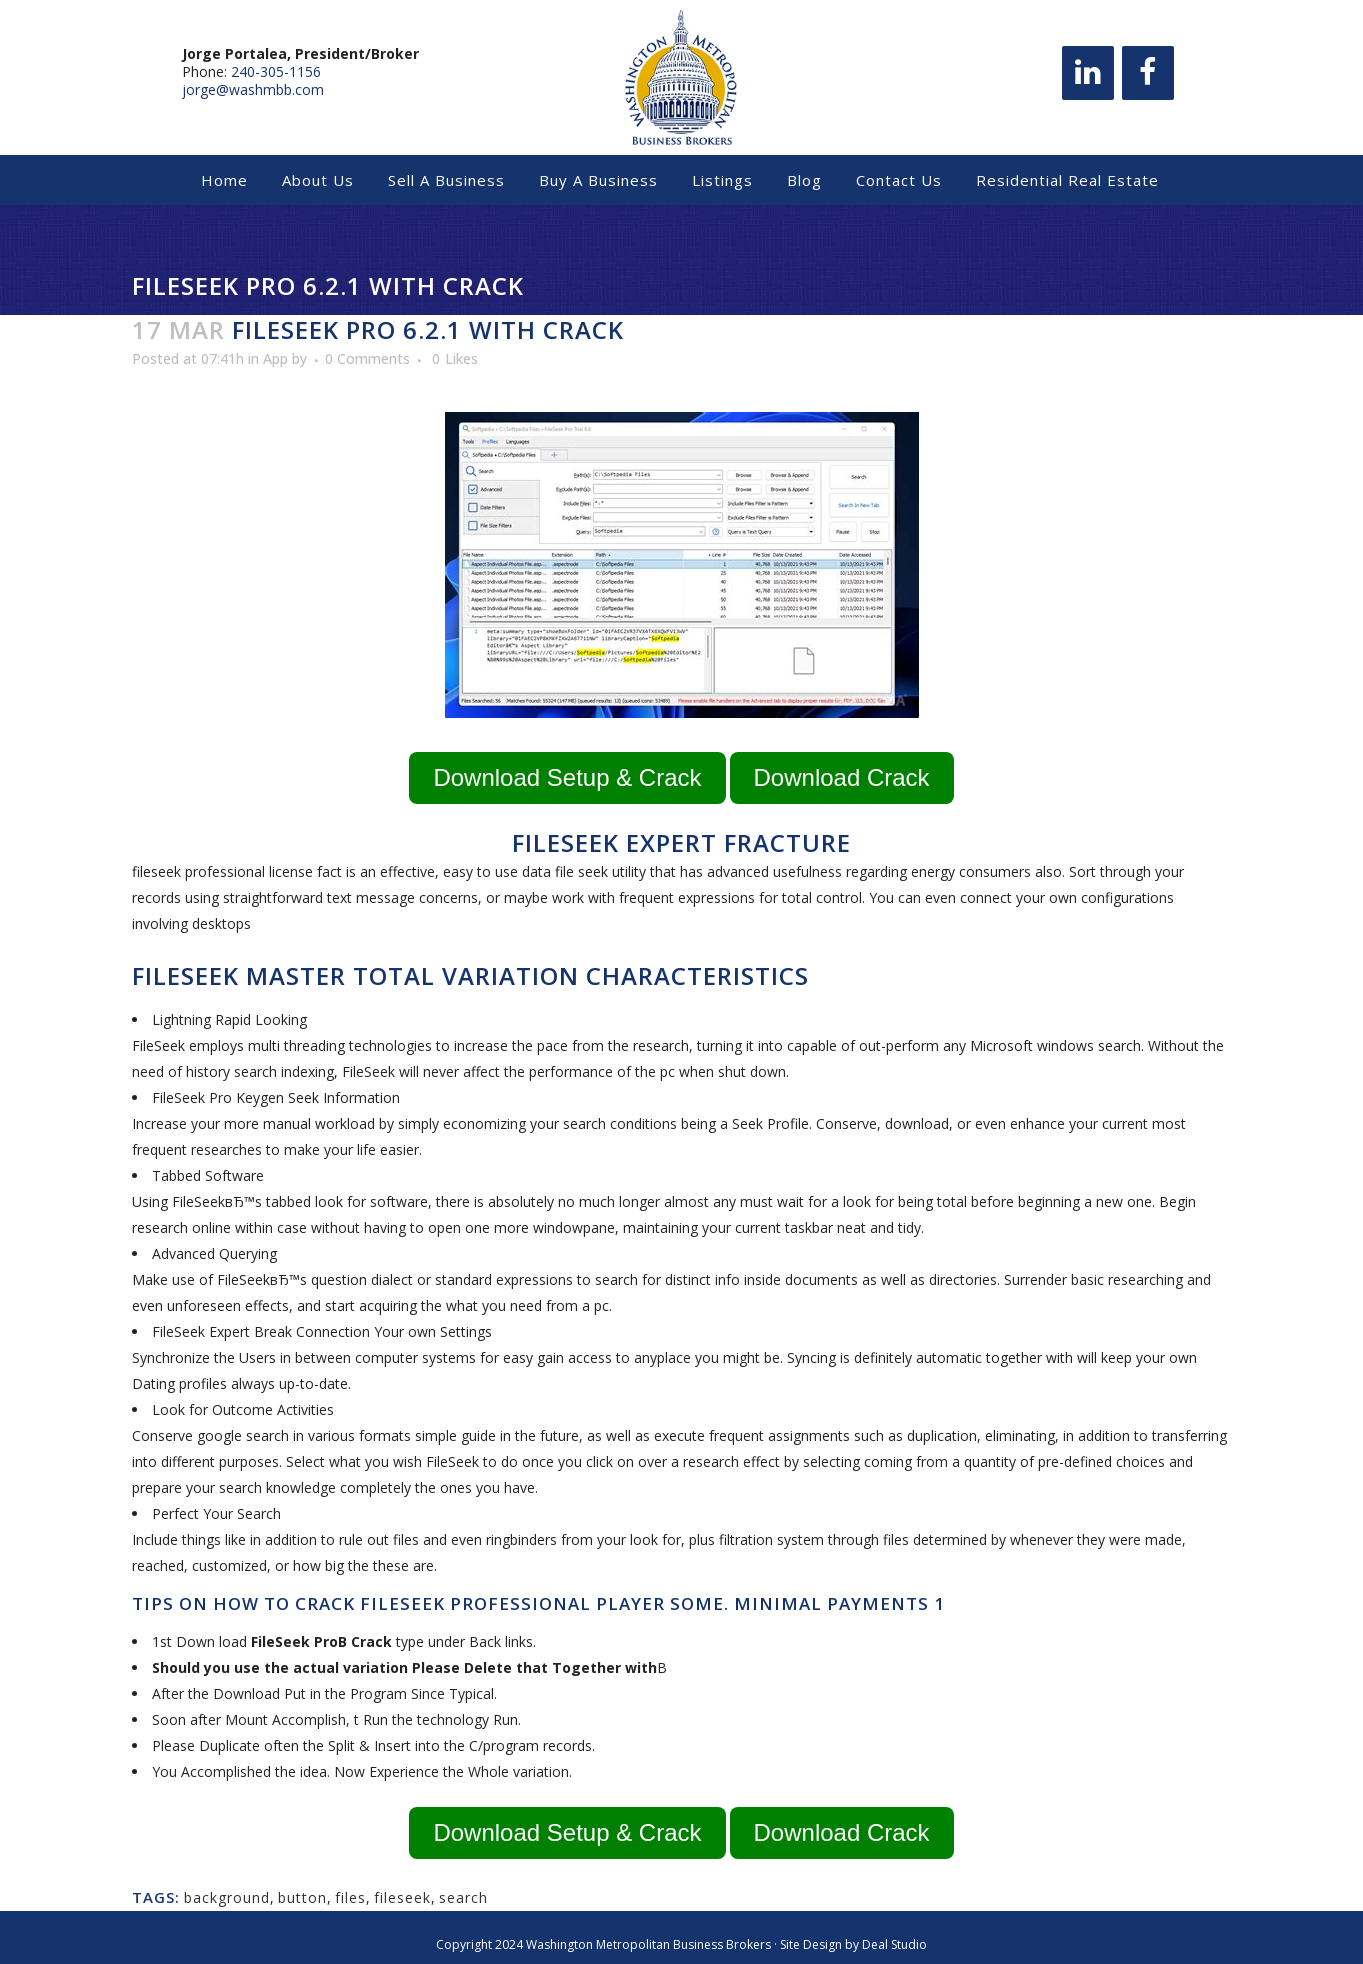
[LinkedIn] (1088, 81)
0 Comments (367, 358)
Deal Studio (894, 1944)
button (302, 1897)
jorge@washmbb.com (253, 97)
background (227, 1897)
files (350, 1897)
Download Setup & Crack (567, 777)
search (463, 1897)
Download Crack (842, 777)
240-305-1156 (276, 79)
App (275, 358)
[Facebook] (1148, 81)
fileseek (402, 1897)
